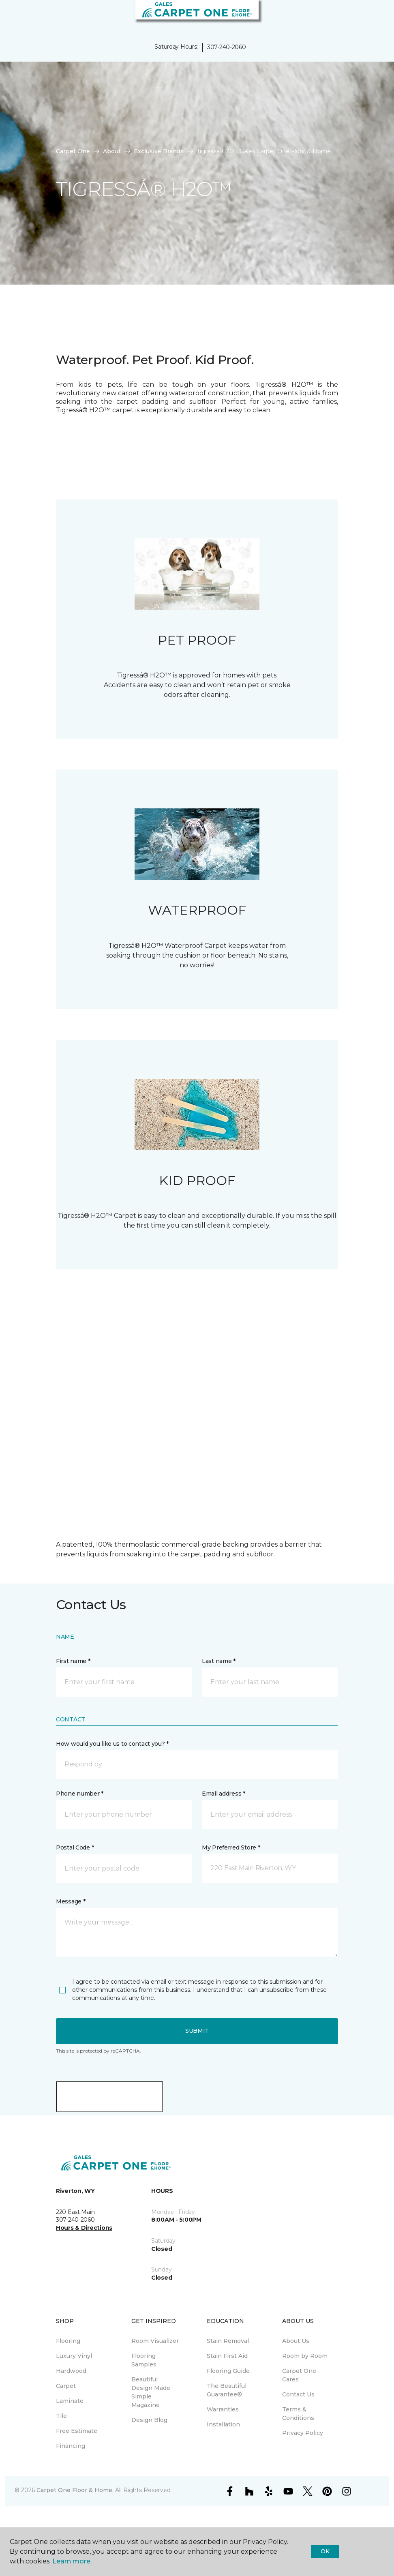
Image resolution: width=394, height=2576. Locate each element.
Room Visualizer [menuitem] (155, 2341)
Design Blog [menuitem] (149, 2420)
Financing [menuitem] (70, 2446)
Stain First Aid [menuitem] (227, 2356)
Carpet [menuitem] (66, 2386)
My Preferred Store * (231, 1847)
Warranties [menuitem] (223, 2409)
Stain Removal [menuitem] (228, 2341)
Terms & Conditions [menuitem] (298, 2414)
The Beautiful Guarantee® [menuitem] (226, 2390)
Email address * (223, 1793)
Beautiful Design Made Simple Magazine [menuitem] (150, 2392)
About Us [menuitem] (295, 2341)
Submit (197, 2030)
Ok (325, 2551)
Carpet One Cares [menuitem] (299, 2375)
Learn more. (72, 2561)
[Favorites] (373, 16)
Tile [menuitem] (61, 2416)
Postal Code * (75, 1847)
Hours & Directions (84, 2227)
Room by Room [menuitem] (305, 2356)
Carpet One (73, 151)
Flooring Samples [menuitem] (143, 2360)
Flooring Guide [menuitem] (228, 2371)
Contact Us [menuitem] (298, 2394)
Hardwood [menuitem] (71, 2371)
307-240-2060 (226, 47)
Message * (70, 1901)
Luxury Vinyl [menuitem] (74, 2356)
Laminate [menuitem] (70, 2401)
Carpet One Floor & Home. (74, 2490)
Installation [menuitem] (223, 2424)
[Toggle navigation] (11, 16)
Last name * (219, 1661)
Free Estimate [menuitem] (76, 2431)
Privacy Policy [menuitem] (302, 2433)
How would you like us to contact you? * (112, 1744)
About (112, 151)
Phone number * (79, 1793)
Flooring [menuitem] (68, 2341)
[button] (363, 16)
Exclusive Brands (159, 151)
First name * (73, 1661)
